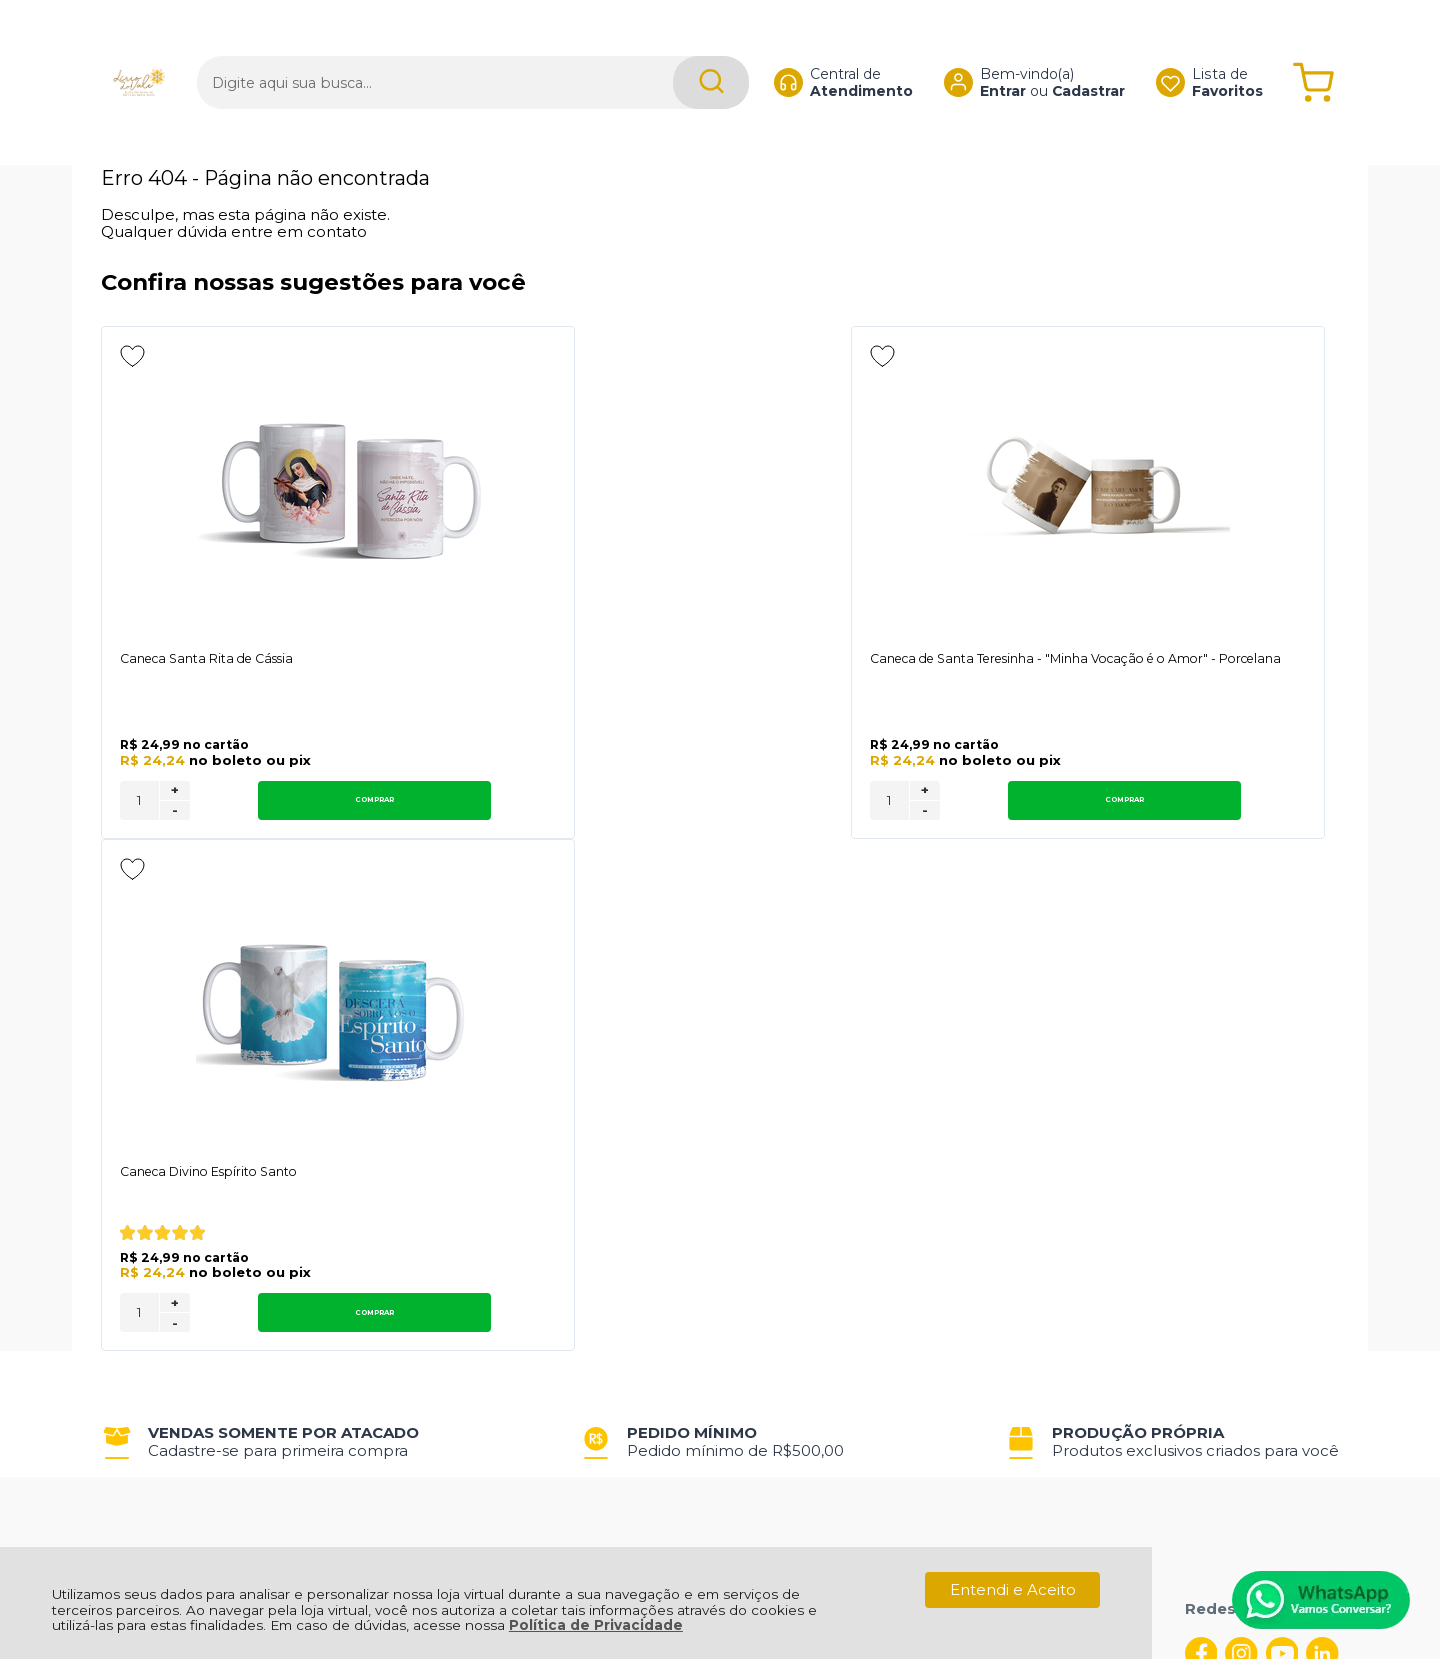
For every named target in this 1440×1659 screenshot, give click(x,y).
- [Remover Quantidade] (175, 814)
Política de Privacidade (596, 1625)
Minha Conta (689, 1159)
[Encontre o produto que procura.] (674, 47)
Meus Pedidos (694, 1137)
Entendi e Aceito (1013, 1589)
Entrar (984, 56)
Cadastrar (1069, 56)
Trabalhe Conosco (426, 1181)
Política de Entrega (173, 1181)
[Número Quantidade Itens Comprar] (139, 804)
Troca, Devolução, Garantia (457, 1137)
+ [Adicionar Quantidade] (175, 794)
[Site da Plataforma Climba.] (720, 1519)
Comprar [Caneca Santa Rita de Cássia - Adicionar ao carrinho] (285, 803)
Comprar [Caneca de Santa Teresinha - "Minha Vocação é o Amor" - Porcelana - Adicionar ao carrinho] (747, 803)
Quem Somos (153, 1137)
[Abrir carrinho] (1313, 47)
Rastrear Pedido (702, 1181)
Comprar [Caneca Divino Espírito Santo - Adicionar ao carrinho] (1208, 803)
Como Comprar (416, 1159)
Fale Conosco (153, 1203)
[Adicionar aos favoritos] (132, 356)
